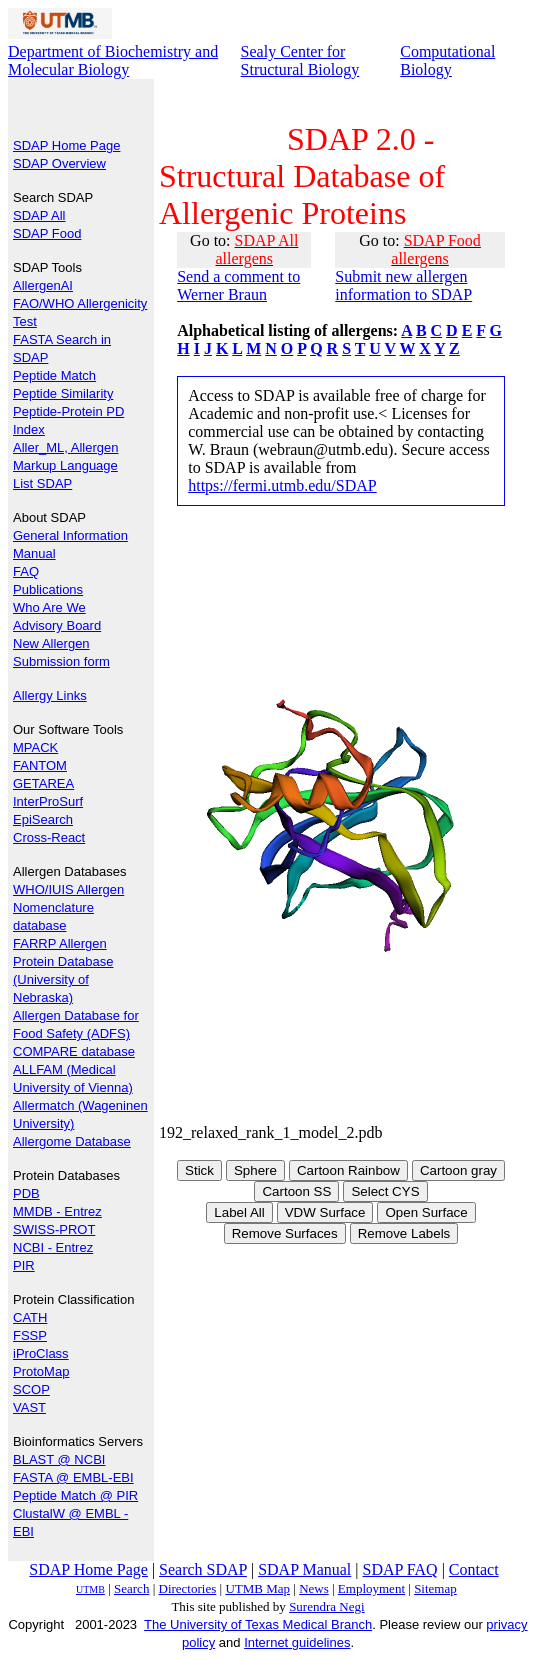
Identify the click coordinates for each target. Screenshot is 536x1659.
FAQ (26, 571)
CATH (30, 1317)
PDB (26, 1193)
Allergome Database (72, 1141)
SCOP (31, 1389)
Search (131, 1588)
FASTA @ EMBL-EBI (73, 1477)
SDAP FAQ (400, 1569)
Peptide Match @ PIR (75, 1495)
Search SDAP (203, 1569)
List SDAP (42, 483)
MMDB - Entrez (57, 1211)
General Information (70, 535)
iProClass (41, 1353)
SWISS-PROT (54, 1229)
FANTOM (40, 765)
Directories (188, 1588)
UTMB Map (257, 1588)
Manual (34, 553)
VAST (29, 1407)
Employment (371, 1588)
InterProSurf (48, 801)
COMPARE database (74, 1051)
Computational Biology (447, 60)
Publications (48, 589)
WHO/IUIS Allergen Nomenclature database (68, 907)
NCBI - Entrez (53, 1247)
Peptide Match (54, 375)
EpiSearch (43, 819)
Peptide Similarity (63, 393)
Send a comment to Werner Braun (238, 285)
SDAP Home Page (66, 145)
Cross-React (49, 837)
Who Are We (49, 607)
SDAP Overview (59, 163)
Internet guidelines (297, 1642)
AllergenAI (43, 285)
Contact (474, 1569)
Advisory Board (57, 625)
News (314, 1588)
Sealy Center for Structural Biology (300, 60)
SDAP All (39, 215)
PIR (24, 1265)
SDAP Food (47, 233)
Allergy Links (50, 695)
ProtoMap (41, 1371)
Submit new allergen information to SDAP (403, 285)
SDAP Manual (304, 1569)
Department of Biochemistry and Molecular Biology (113, 60)
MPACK (35, 747)
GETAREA (43, 783)
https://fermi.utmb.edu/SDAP (282, 485)
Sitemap (435, 1588)
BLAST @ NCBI (59, 1459)
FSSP (30, 1335)
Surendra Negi (326, 1606)
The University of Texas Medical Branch (258, 1624)
